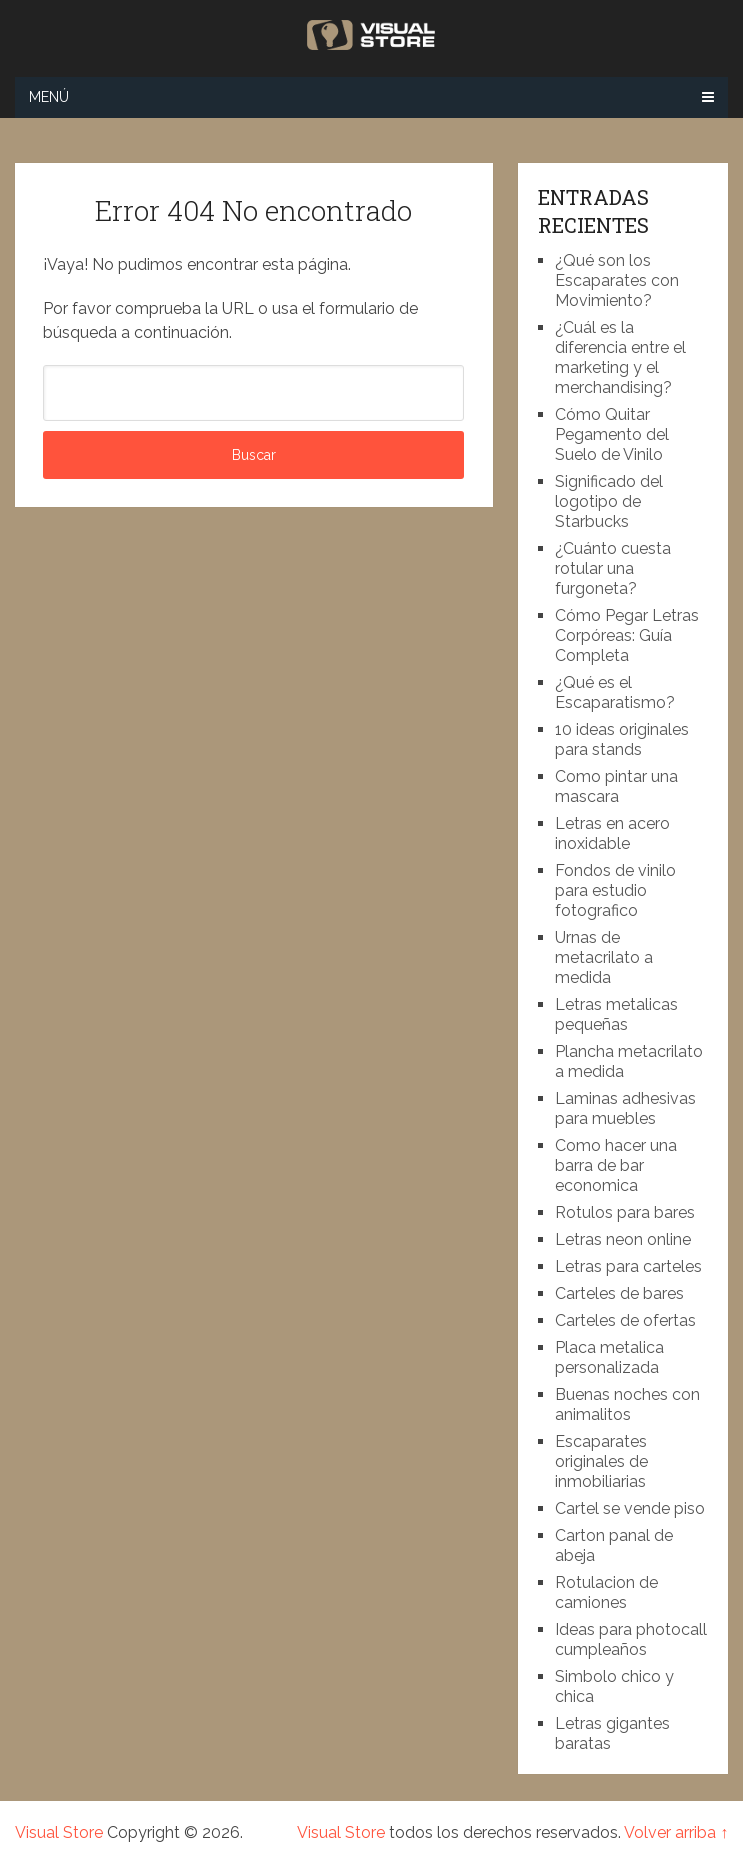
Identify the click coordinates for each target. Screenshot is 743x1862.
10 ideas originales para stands (622, 739)
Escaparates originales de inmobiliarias (601, 1461)
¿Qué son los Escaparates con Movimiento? (617, 280)
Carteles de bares (619, 1293)
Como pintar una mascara (616, 786)
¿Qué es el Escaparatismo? (615, 692)
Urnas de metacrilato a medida (604, 957)
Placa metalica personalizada (609, 1357)
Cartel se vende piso (630, 1508)
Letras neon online (623, 1239)
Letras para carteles (628, 1266)
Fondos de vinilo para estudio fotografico (615, 890)
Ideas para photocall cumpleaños (631, 1639)
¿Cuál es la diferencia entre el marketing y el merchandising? (620, 357)
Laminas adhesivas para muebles (625, 1108)
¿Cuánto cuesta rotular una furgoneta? (613, 568)
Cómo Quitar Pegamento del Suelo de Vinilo (612, 434)
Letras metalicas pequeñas (616, 1014)
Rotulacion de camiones (606, 1592)
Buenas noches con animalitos (627, 1404)
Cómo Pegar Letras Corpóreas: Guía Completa (627, 635)
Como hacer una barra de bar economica (616, 1165)
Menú (49, 97)
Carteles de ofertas (625, 1320)
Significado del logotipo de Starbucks (609, 501)
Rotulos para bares (625, 1212)
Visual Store (59, 1832)
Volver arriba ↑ (676, 1832)
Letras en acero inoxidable (612, 833)
